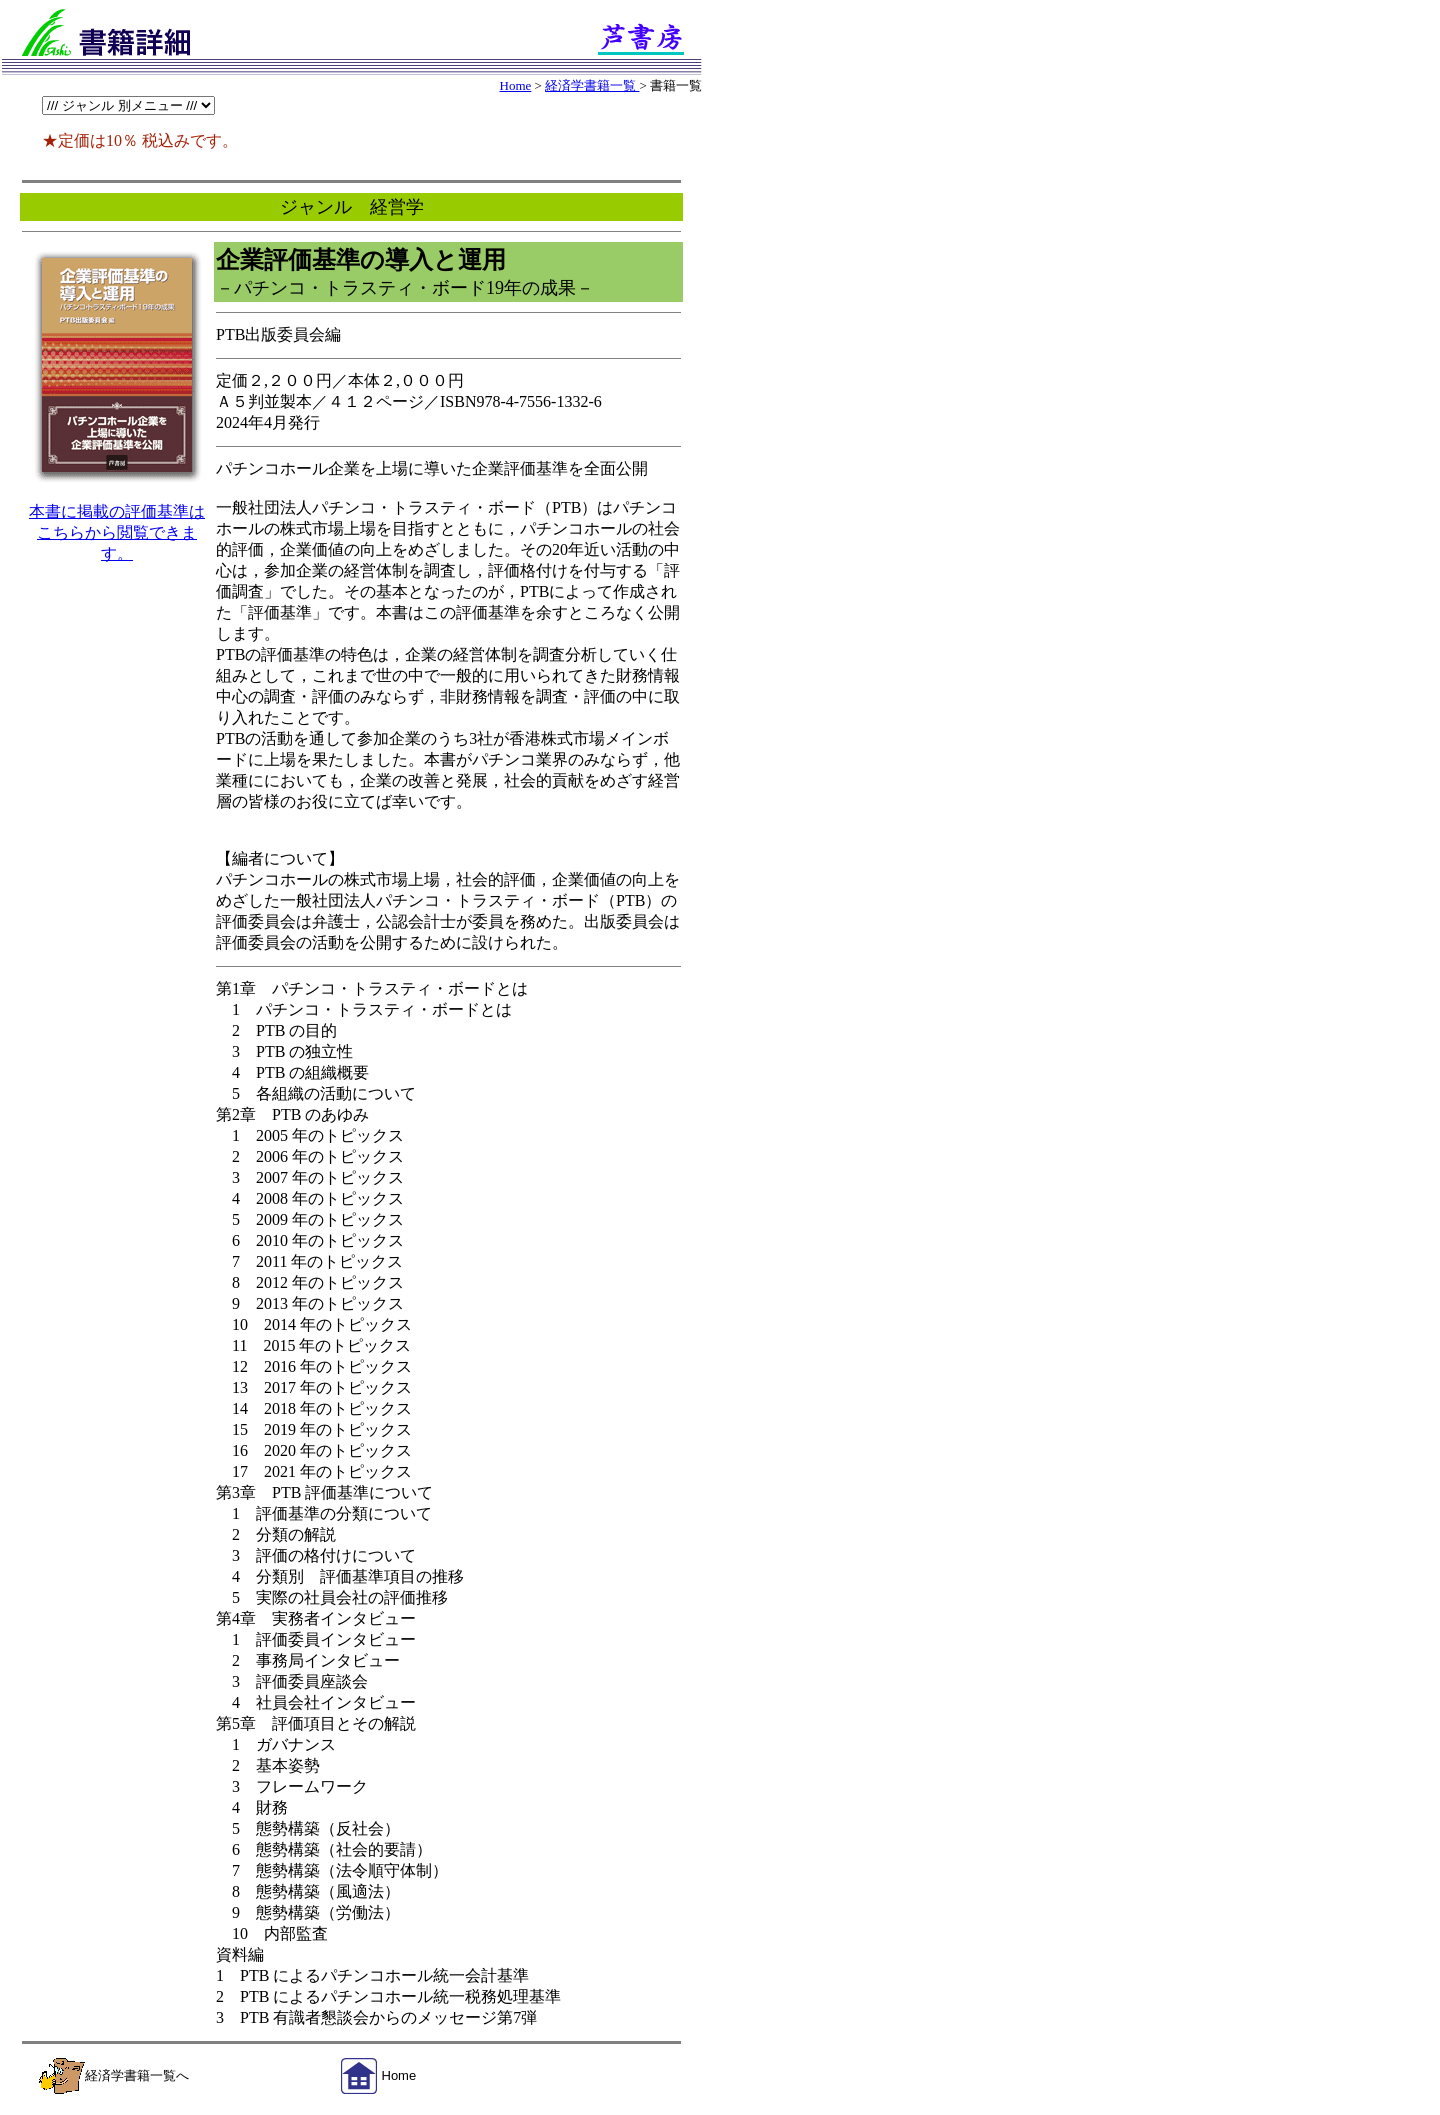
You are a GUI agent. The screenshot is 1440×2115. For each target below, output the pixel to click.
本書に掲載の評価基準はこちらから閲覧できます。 (117, 532)
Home (516, 85)
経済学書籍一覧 (592, 85)
